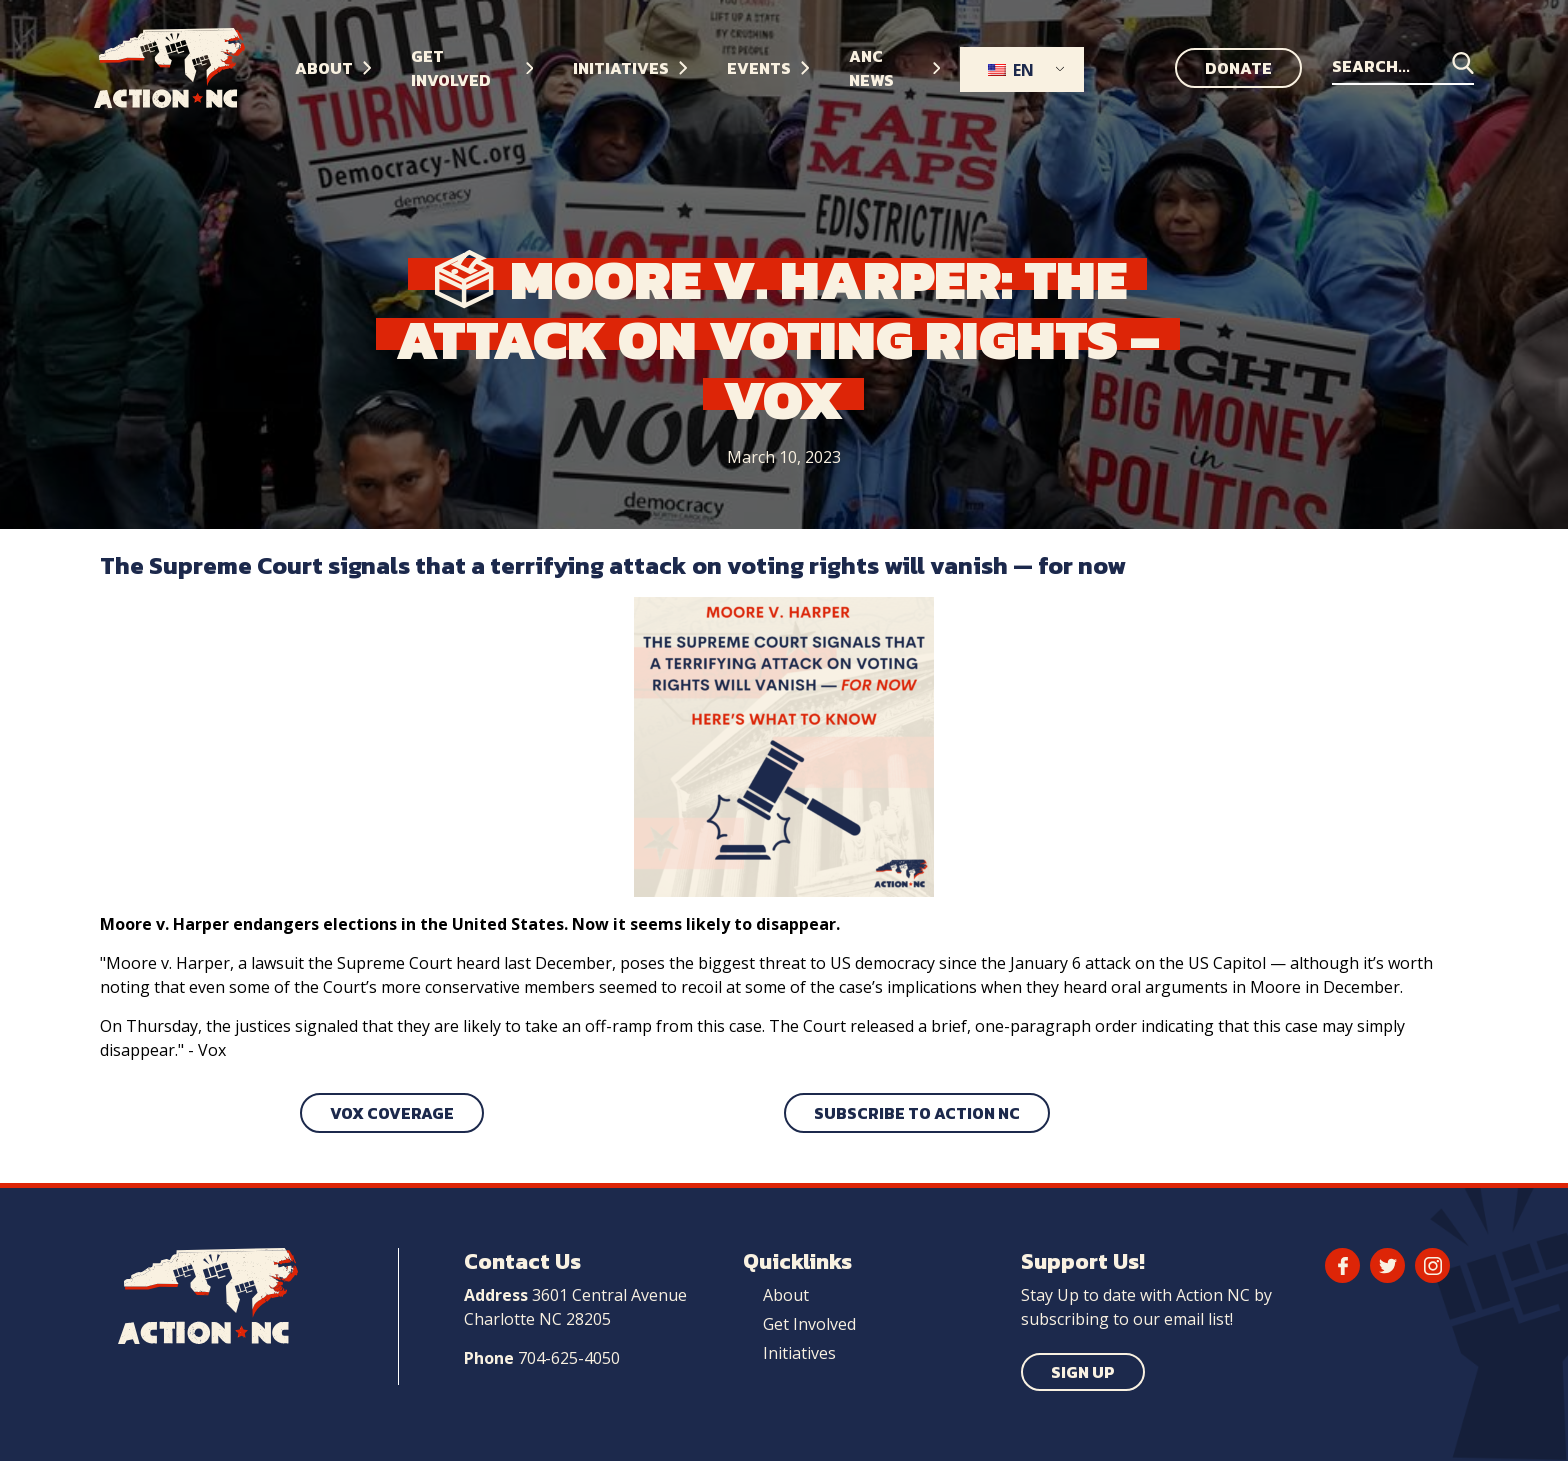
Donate (1238, 68)
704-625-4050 (569, 1358)
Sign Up (1083, 1372)
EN (1011, 70)
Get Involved (809, 1324)
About (786, 1295)
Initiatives (799, 1353)
